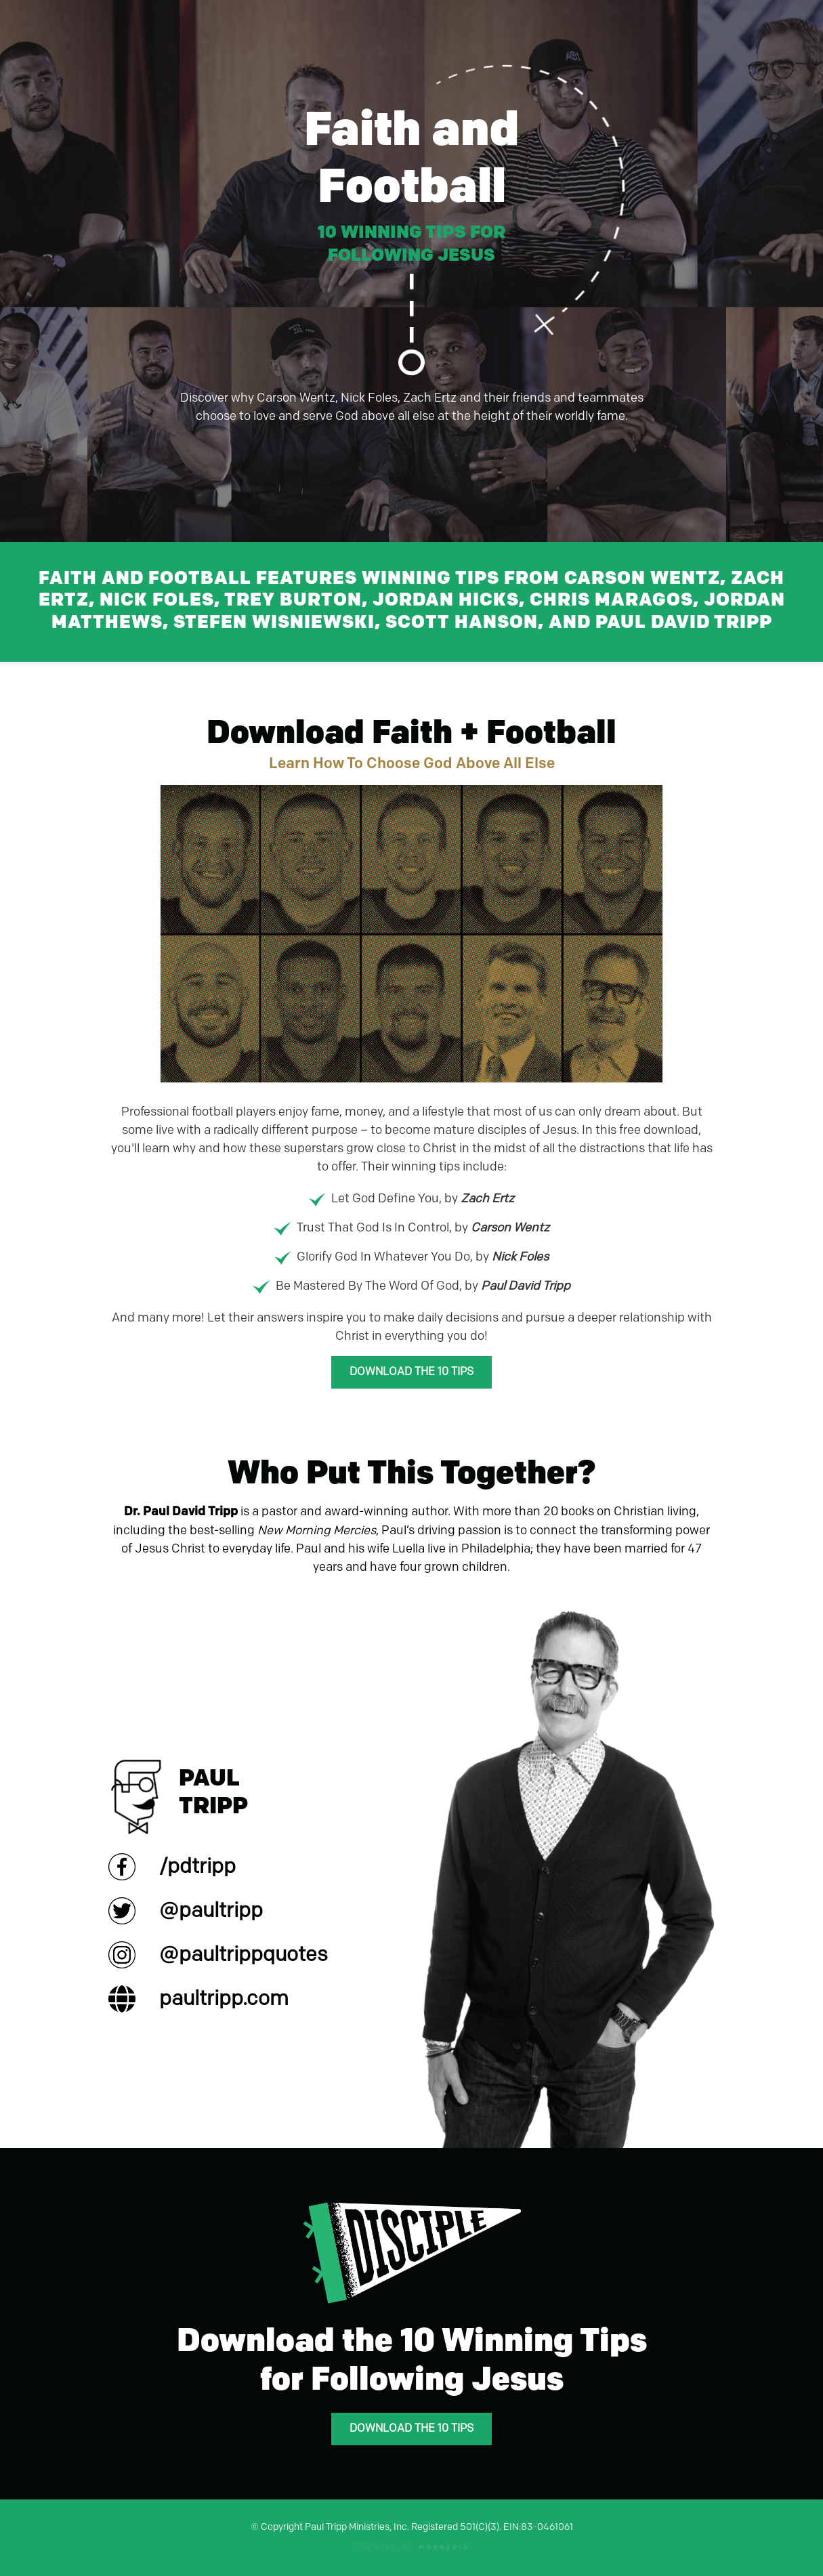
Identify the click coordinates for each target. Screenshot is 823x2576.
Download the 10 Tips (411, 1372)
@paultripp (211, 1911)
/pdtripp (197, 1867)
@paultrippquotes (243, 1955)
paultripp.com (224, 1999)
